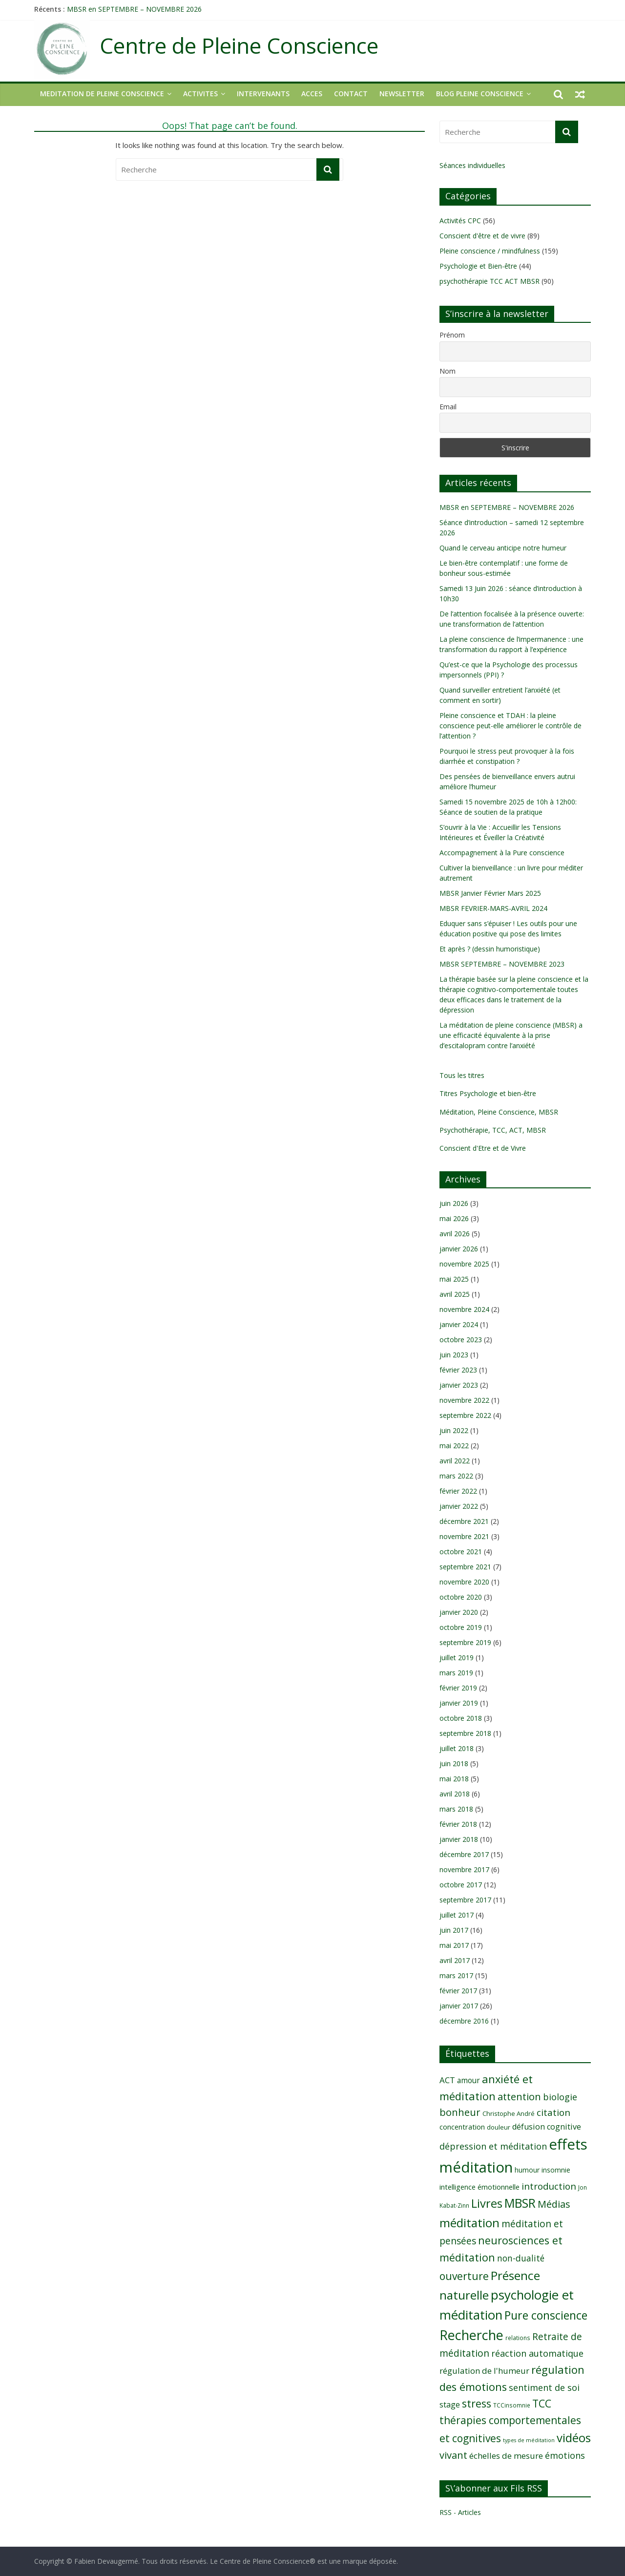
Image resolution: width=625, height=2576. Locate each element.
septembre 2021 (465, 1566)
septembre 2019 (465, 1642)
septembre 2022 (465, 1415)
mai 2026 (454, 1218)
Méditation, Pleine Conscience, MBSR (498, 1112)
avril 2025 (454, 1294)
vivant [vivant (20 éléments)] (453, 2455)
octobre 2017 (460, 1884)
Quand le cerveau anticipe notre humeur (502, 547)
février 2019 (458, 1687)
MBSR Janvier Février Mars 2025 (490, 893)
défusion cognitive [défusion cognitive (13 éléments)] (546, 2126)
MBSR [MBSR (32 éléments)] (520, 2203)
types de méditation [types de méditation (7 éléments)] (529, 2440)
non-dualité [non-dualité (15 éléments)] (520, 2258)
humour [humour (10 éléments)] (527, 2170)
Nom (447, 371)
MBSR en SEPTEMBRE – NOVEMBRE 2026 (134, 9)
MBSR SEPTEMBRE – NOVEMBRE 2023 (501, 964)
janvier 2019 (458, 1703)
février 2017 (458, 1990)
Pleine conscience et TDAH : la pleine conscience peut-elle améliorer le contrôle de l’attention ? (510, 725)
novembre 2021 (464, 1536)
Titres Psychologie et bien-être (487, 1093)
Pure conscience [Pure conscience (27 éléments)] (545, 2315)
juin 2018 (453, 1763)
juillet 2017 (456, 1915)
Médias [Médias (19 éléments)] (554, 2204)
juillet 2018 (456, 1748)
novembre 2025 (464, 1263)
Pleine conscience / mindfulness (489, 250)
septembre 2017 (465, 1899)
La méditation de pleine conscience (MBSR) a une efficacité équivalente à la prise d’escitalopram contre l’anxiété (511, 1035)
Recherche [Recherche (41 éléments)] (471, 2335)
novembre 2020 (464, 1581)
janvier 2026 (458, 1248)
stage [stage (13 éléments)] (449, 2404)
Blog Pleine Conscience (479, 93)
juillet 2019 (456, 1657)
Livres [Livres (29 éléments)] (486, 2203)
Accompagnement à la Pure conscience (501, 852)
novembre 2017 (464, 1869)
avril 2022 (454, 1460)
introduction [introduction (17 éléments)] (548, 2186)
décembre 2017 (464, 1854)
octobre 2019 (460, 1627)
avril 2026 (454, 1233)
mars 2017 (456, 1975)
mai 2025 (454, 1279)
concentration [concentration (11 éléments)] (462, 2127)
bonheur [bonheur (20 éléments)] (459, 2112)
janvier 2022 (458, 1506)
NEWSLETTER (401, 93)
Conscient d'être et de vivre (482, 235)
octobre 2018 (460, 1718)
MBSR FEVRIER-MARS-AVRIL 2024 (493, 908)
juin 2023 (453, 1354)
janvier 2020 (458, 1612)
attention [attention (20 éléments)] (519, 2096)
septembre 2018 (465, 1733)
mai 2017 (454, 1945)
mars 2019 (456, 1672)
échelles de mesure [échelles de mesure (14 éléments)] (506, 2455)
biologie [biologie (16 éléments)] (560, 2097)
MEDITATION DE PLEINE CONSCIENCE (102, 93)
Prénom (452, 334)
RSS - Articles (460, 2512)
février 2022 (458, 1491)
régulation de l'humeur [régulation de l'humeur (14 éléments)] (484, 2370)
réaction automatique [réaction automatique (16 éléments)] (537, 2353)
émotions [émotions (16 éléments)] (565, 2455)
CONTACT (351, 93)
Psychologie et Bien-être (478, 266)
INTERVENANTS (263, 93)
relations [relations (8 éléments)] (517, 2338)
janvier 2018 (458, 1839)
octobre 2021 (460, 1551)
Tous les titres (461, 1075)
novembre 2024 (464, 1309)
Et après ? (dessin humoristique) (489, 948)
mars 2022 (456, 1475)
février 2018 (458, 1824)
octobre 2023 (460, 1339)
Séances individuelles (472, 165)
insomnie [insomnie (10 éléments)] (556, 2170)
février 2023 (458, 1369)
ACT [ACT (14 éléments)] (447, 2080)
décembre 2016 (464, 2021)
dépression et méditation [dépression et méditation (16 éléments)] (493, 2146)
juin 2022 (453, 1430)
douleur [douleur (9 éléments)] (498, 2127)
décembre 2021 (464, 1521)
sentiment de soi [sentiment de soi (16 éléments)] (544, 2387)
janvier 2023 (458, 1385)
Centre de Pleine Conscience (239, 46)
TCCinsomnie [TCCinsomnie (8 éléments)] (511, 2405)
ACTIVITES (200, 93)
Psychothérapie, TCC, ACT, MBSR (492, 1130)
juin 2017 (453, 1930)
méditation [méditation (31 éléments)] (469, 2223)
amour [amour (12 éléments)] (468, 2080)
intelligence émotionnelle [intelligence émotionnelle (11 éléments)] (479, 2187)
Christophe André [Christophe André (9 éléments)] (508, 2113)
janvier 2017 (458, 2005)
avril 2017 (454, 1960)
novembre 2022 (464, 1400)
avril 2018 (454, 1793)
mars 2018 (456, 1809)
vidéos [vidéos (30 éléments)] (574, 2437)
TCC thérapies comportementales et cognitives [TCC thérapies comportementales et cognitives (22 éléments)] (510, 2421)
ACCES (311, 93)
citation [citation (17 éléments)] (553, 2112)
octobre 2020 (460, 1597)
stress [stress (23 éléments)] (476, 2403)
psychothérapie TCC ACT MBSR (489, 281)
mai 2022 (454, 1445)
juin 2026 (453, 1203)
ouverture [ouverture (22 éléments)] (464, 2276)
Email (448, 406)
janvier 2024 (458, 1324)
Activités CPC (460, 220)
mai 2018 (454, 1778)
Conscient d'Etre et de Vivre (482, 1148)
